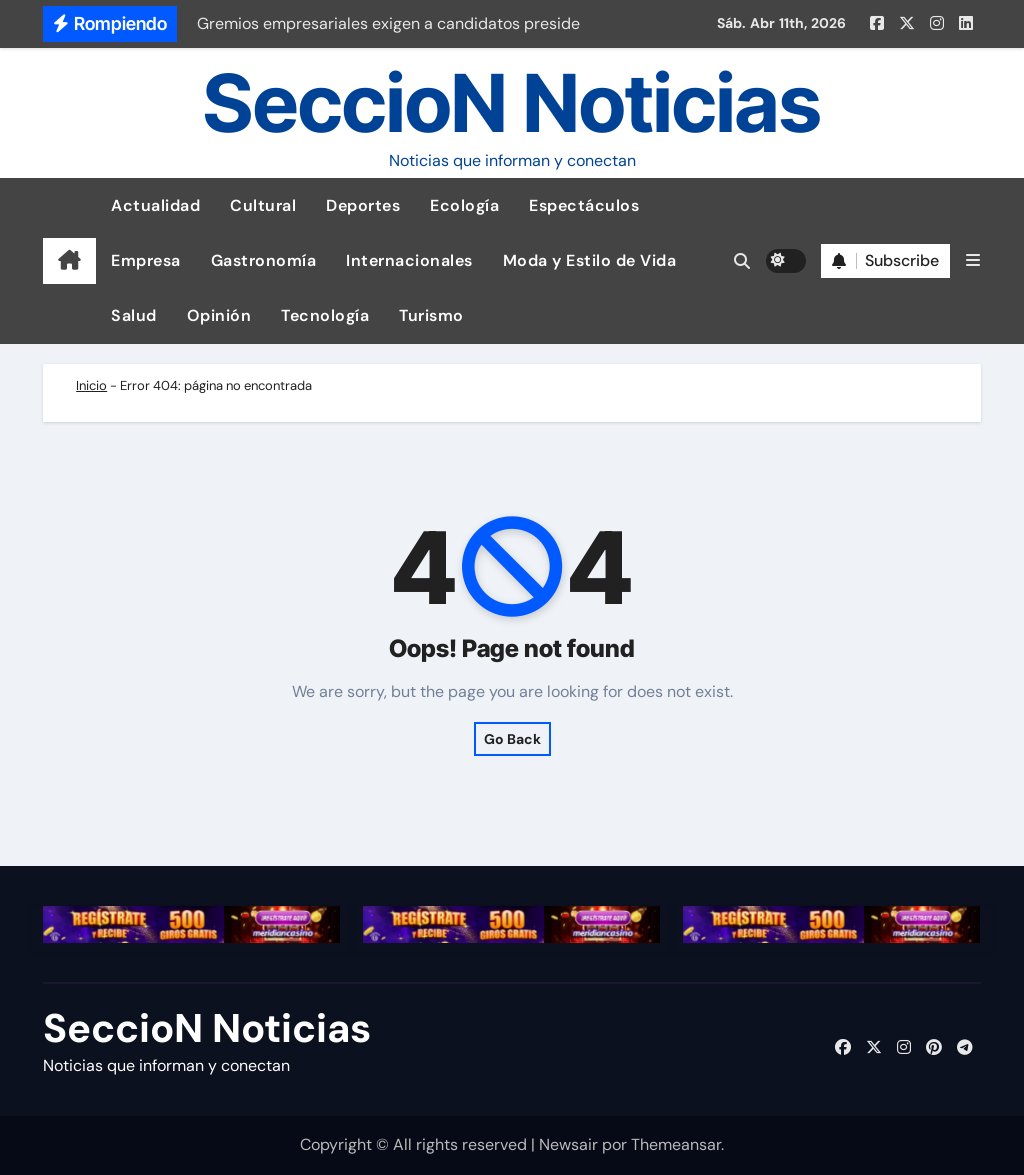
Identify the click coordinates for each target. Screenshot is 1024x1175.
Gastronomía (264, 260)
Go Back (512, 739)
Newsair (568, 1144)
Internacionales (409, 260)
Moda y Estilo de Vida (590, 260)
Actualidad (155, 205)
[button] (973, 260)
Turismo (431, 315)
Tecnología (325, 315)
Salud (134, 315)
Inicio (91, 385)
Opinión (219, 315)
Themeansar (676, 1144)
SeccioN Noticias (512, 102)
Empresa (146, 260)
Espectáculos (584, 205)
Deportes (363, 205)
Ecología (464, 205)
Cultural (263, 205)
